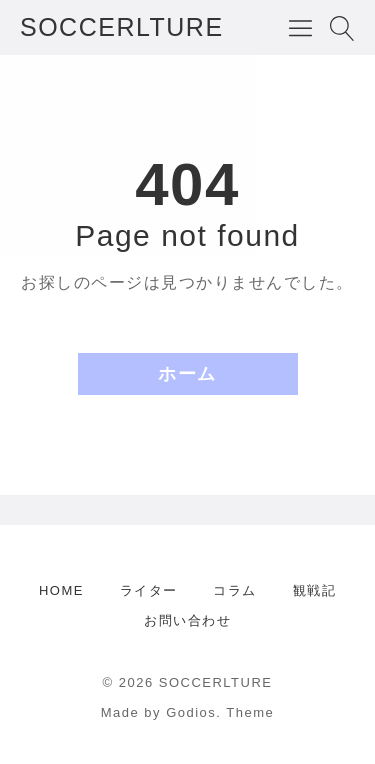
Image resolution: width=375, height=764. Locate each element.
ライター (149, 590)
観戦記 (315, 590)
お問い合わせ (187, 620)
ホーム (187, 374)
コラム (235, 590)
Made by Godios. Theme (188, 712)
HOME (61, 590)
